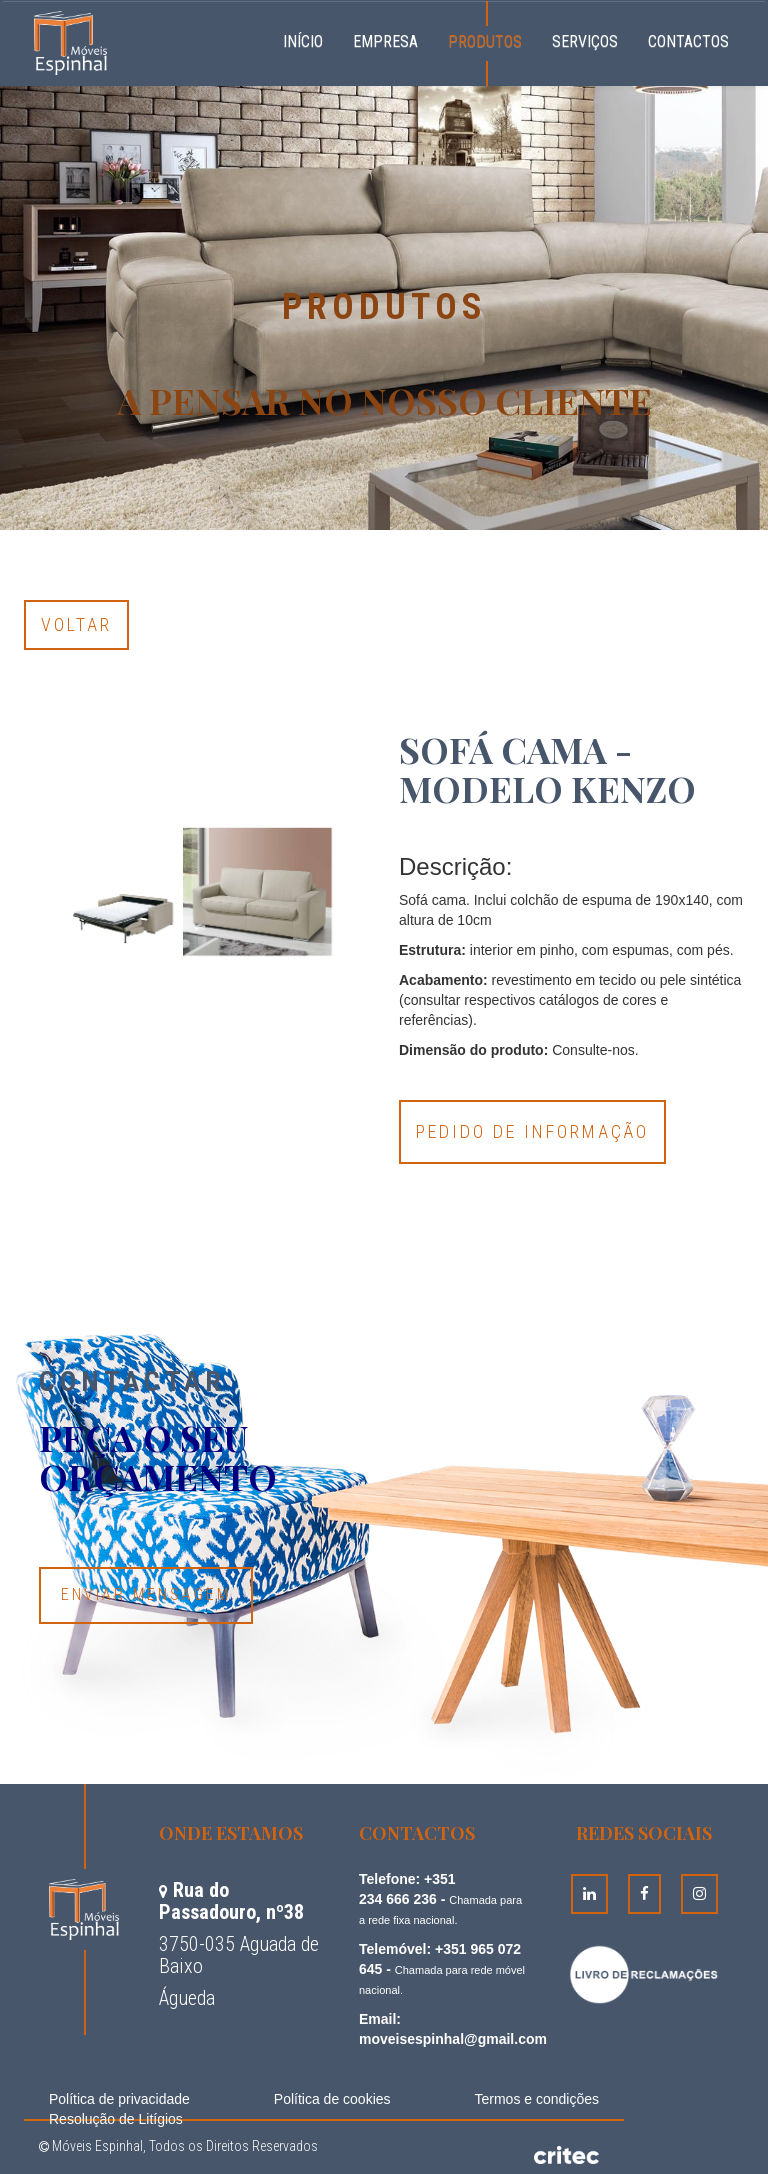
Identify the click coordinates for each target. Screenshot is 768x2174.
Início (310, 39)
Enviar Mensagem (146, 1594)
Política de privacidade (119, 2099)
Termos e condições (536, 2099)
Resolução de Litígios (116, 2119)
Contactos (688, 41)
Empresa (385, 41)
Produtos (485, 41)
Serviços (585, 41)
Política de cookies (332, 2099)
